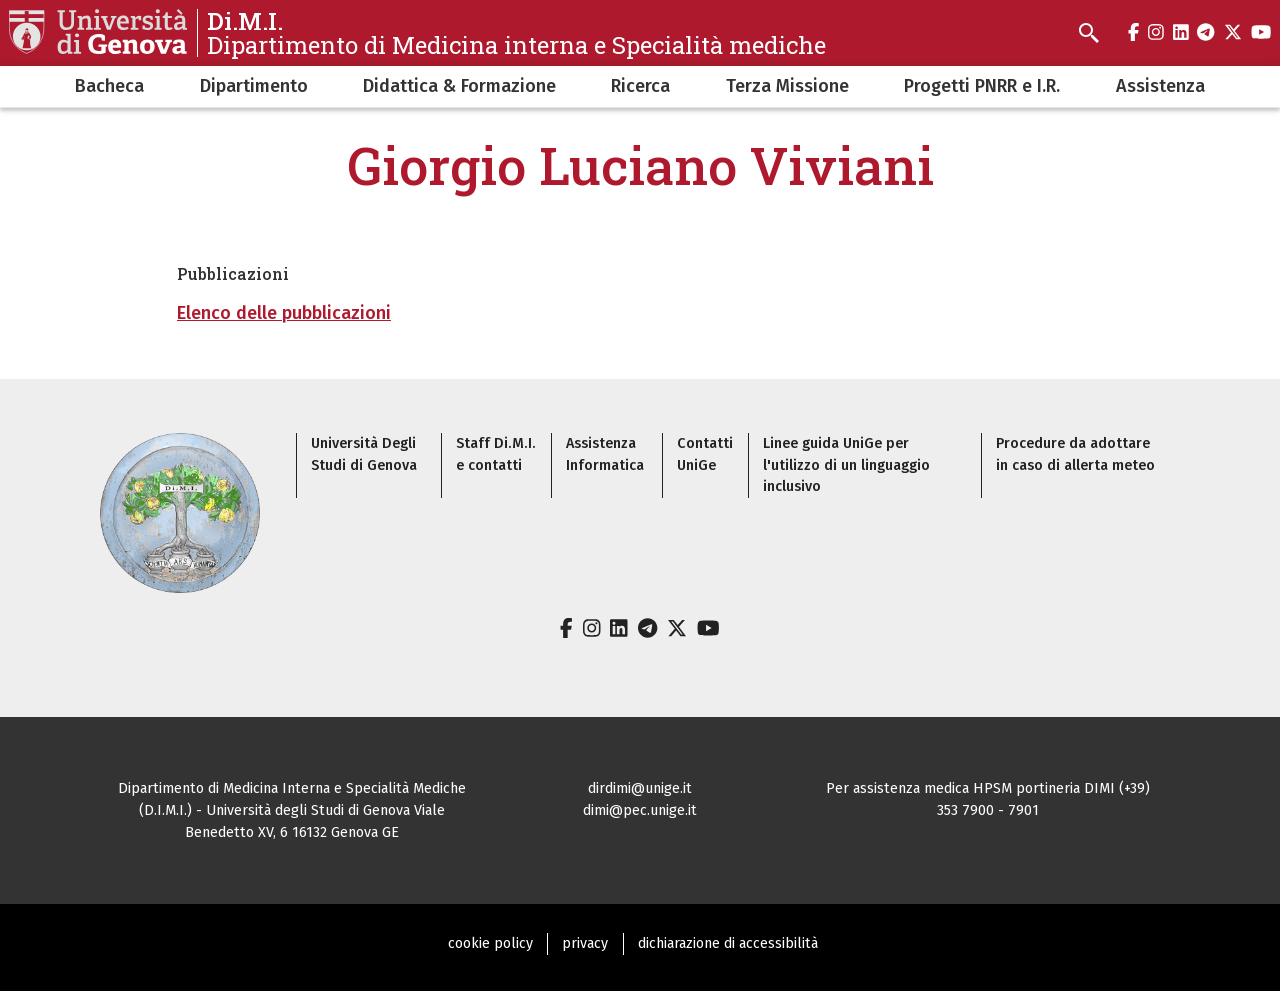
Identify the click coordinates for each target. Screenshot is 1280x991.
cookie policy (490, 943)
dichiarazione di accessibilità (728, 943)
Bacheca (109, 86)
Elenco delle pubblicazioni (284, 313)
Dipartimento (254, 86)
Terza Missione (787, 86)
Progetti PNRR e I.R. (982, 86)
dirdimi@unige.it (640, 788)
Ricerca (640, 86)
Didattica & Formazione (459, 86)
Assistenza (1160, 86)
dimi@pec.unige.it (640, 810)
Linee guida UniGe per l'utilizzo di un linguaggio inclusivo (846, 465)
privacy (585, 943)
